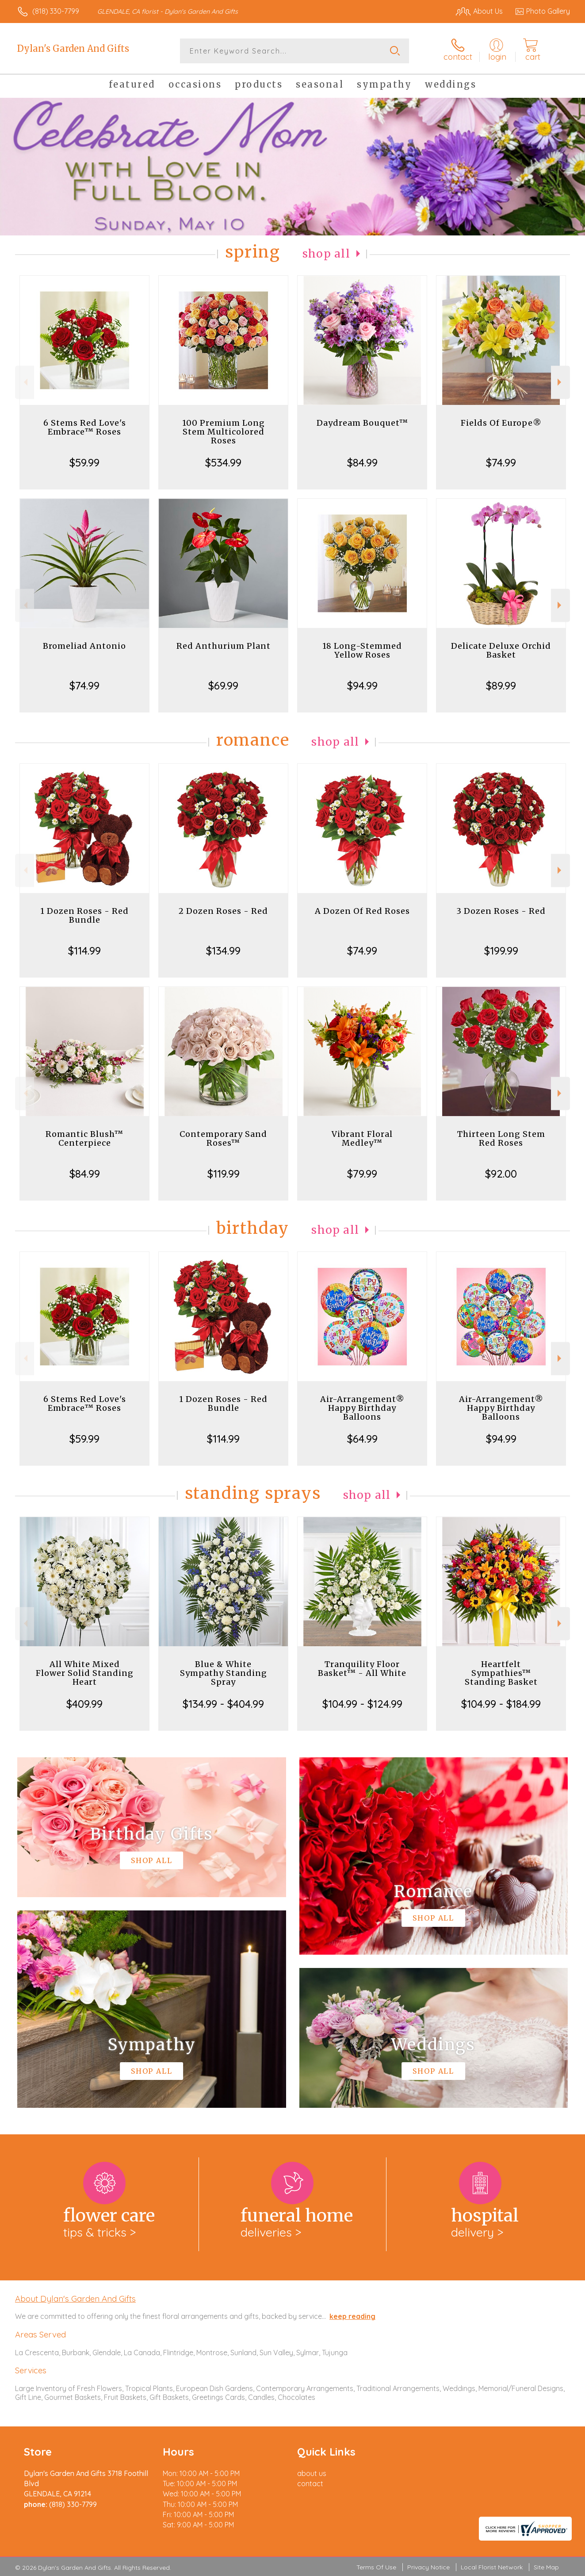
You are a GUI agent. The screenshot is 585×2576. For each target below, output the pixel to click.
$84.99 (362, 462)
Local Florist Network (492, 2567)
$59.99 (84, 462)
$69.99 (223, 685)
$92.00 (501, 1173)
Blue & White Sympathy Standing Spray (223, 1673)
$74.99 (501, 462)
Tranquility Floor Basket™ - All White (362, 1668)
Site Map (546, 2567)
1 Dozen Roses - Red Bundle (84, 915)
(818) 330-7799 (55, 11)
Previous (24, 382)
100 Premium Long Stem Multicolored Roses (223, 432)
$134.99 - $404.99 (223, 1703)
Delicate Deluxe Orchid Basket (501, 650)
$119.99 (223, 1173)
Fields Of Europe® (501, 423)
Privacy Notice (428, 2567)
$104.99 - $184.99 (501, 1703)
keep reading (352, 2316)
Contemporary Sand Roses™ (223, 1138)
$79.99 (362, 1173)
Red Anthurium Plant (223, 646)
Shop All (326, 254)
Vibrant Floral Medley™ (362, 1138)
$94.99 (362, 685)
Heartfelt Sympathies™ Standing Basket (501, 1673)
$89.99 (501, 685)
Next (560, 382)
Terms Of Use (376, 2567)
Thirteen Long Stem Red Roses (501, 1138)
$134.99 (223, 950)
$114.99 (84, 950)
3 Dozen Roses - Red (501, 911)
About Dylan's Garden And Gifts (75, 2298)
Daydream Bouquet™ (362, 423)
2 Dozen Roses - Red (223, 911)
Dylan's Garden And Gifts (73, 48)
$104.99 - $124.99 (362, 1703)
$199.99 (501, 950)
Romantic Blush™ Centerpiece (84, 1138)
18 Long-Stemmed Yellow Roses (362, 650)
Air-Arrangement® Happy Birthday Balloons (362, 1408)
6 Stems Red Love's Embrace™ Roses (84, 427)
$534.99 (223, 462)
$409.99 (84, 1703)
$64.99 (362, 1438)
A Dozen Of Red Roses (362, 911)
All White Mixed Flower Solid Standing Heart (85, 1673)
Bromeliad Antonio (84, 646)
